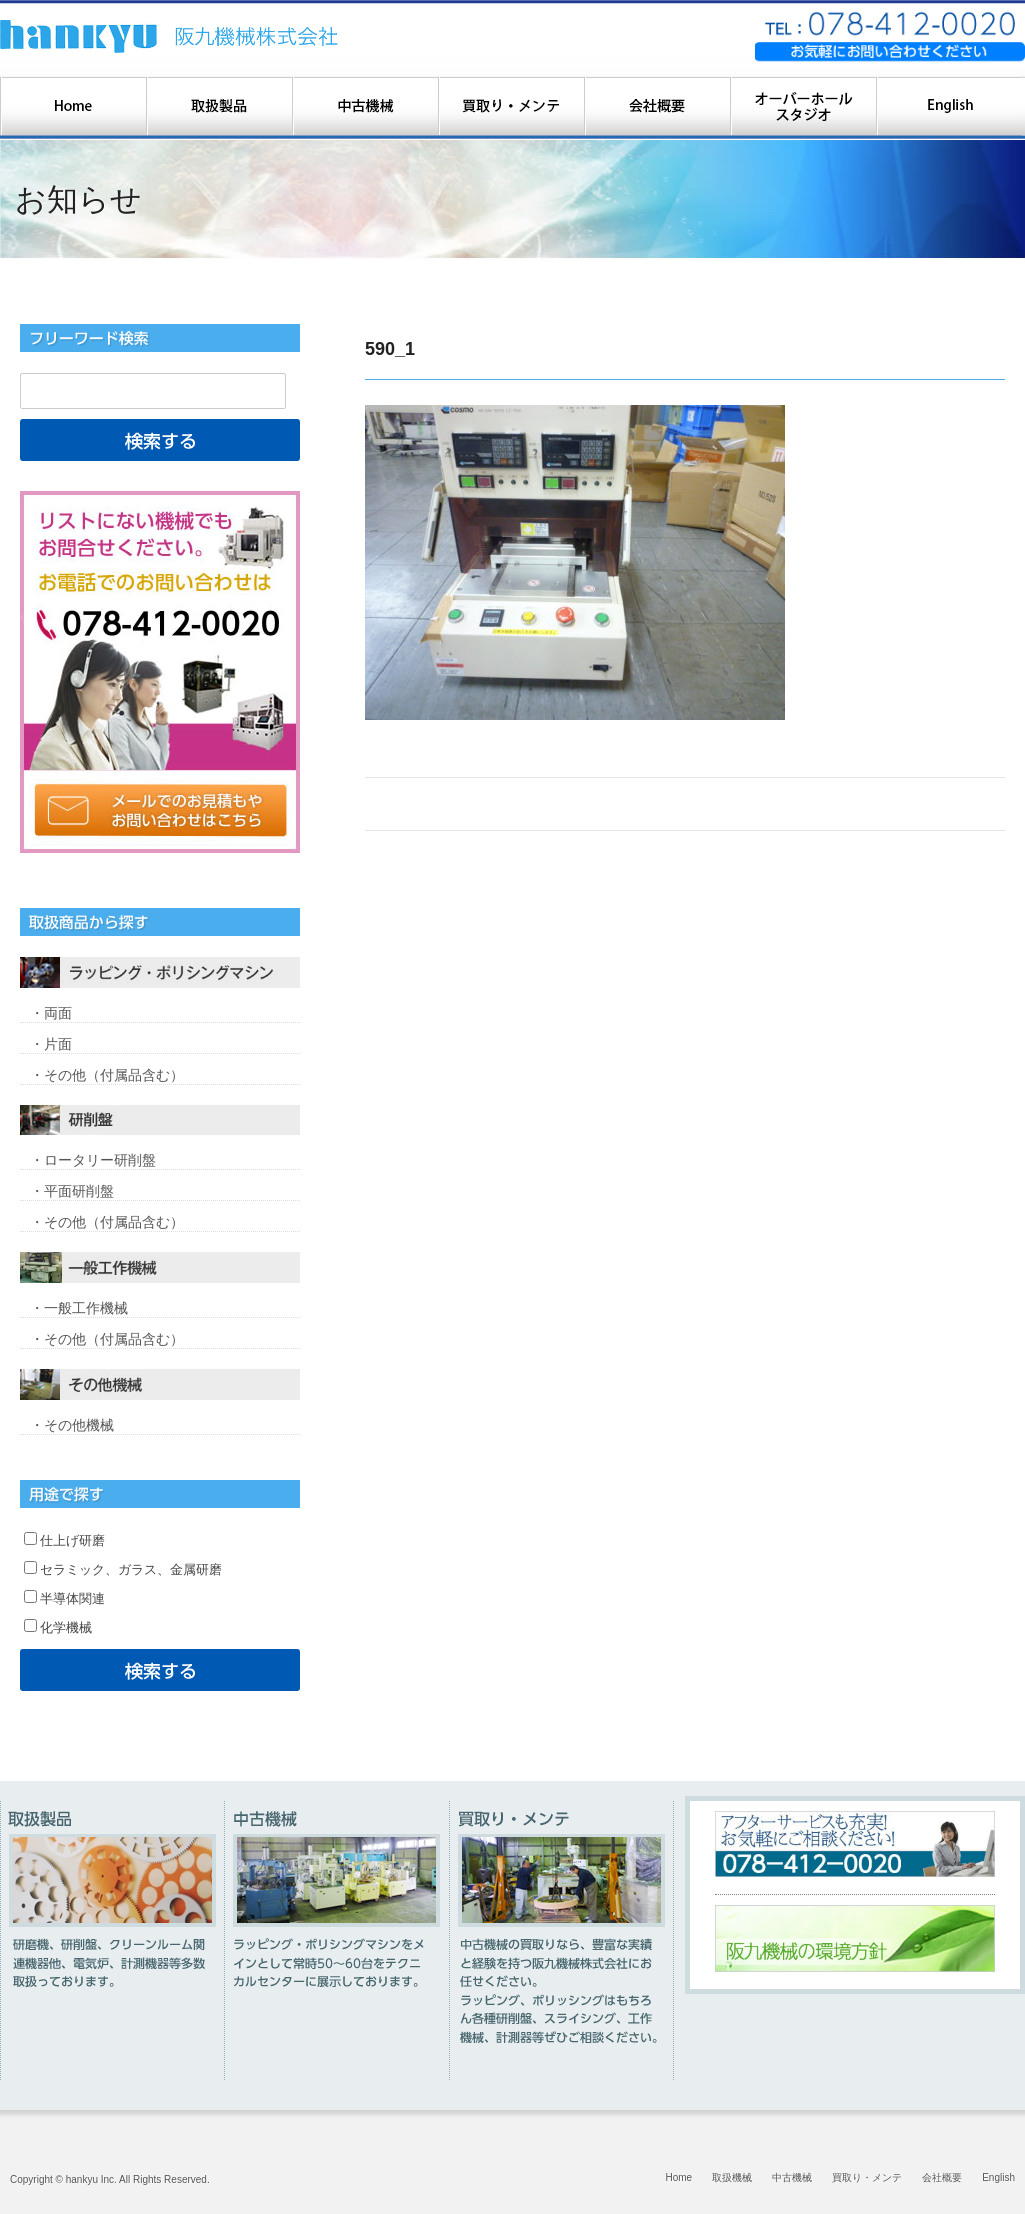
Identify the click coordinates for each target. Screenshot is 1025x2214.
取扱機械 (732, 2177)
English (998, 2177)
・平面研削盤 (72, 1191)
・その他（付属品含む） (107, 1075)
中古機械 (792, 2177)
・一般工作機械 (79, 1308)
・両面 (51, 1013)
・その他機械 (72, 1425)
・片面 (51, 1044)
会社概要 (942, 2177)
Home (679, 2177)
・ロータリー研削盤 (93, 1160)
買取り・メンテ (867, 2177)
